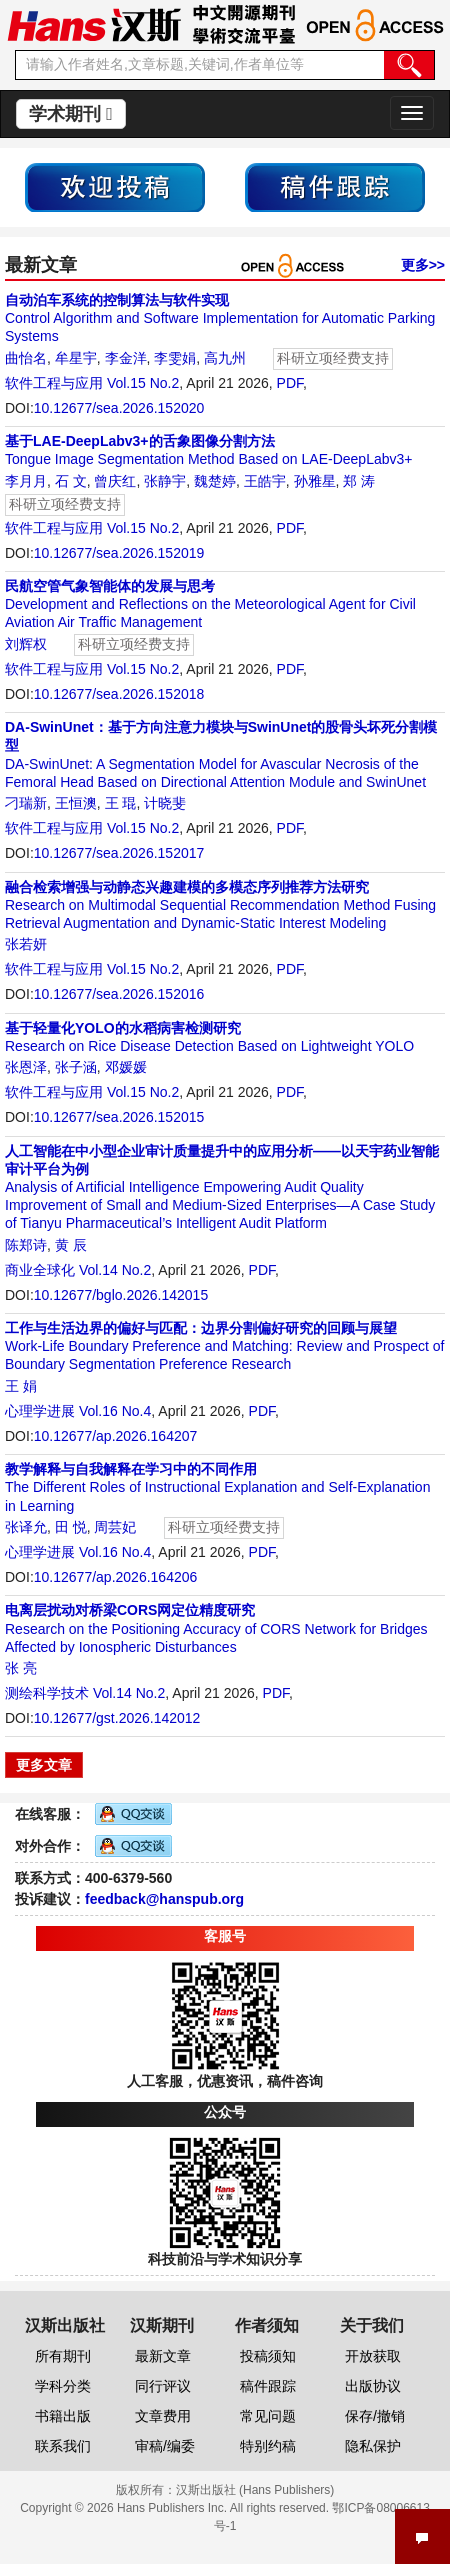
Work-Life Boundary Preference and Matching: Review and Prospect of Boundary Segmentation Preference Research (224, 1346)
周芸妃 (115, 1527)
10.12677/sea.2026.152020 (119, 408)
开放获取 (373, 2356)
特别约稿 (268, 2446)
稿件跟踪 (268, 2386)
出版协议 (373, 2386)
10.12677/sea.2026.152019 (119, 553)
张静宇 (165, 481)
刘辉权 (26, 644)
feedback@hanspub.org (164, 1899)
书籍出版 (63, 2416)
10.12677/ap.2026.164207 (116, 1436)
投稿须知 (268, 2356)
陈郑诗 (26, 1245)
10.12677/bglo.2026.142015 (121, 1295)
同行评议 (163, 2386)
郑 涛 (359, 481)
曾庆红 (115, 481)
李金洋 (126, 358)
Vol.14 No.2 (115, 1270)
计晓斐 (165, 803)
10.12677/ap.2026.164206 (116, 1577)
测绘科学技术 (47, 1693)
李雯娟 (175, 358)
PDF (290, 383)
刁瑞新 (26, 803)
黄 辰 (71, 1245)
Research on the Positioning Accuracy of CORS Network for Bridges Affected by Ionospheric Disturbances (216, 1628)
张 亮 (21, 1668)
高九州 (225, 358)
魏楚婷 (215, 481)
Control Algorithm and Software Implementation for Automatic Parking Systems (220, 318)
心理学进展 (40, 1411)
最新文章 (163, 2356)
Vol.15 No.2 (143, 383)
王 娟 (21, 1386)
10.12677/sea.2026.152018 (119, 694)
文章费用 (163, 2416)
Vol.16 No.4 (115, 1411)
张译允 (26, 1527)
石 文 (71, 481)
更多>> (423, 265)
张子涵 (76, 1067)
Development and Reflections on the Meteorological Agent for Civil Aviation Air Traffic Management (210, 604)
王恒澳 (76, 803)
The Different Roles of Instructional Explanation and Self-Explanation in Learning (217, 1487)
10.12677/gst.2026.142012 (117, 1718)
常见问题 (268, 2416)
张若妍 (26, 944)
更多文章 (44, 1765)
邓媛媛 (126, 1067)
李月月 (26, 481)
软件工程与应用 (54, 383)
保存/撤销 (375, 2416)
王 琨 (121, 803)
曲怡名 (26, 358)
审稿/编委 (165, 2446)
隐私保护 (373, 2446)
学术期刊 (71, 114)
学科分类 (63, 2386)
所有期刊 (63, 2356)
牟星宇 (76, 358)
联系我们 (63, 2446)
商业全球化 (40, 1270)
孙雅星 (315, 481)
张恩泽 (26, 1067)
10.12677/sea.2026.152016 (119, 994)
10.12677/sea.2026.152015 (119, 1117)
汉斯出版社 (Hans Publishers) (255, 2490)
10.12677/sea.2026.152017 (119, 853)
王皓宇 (265, 481)
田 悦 (71, 1527)
